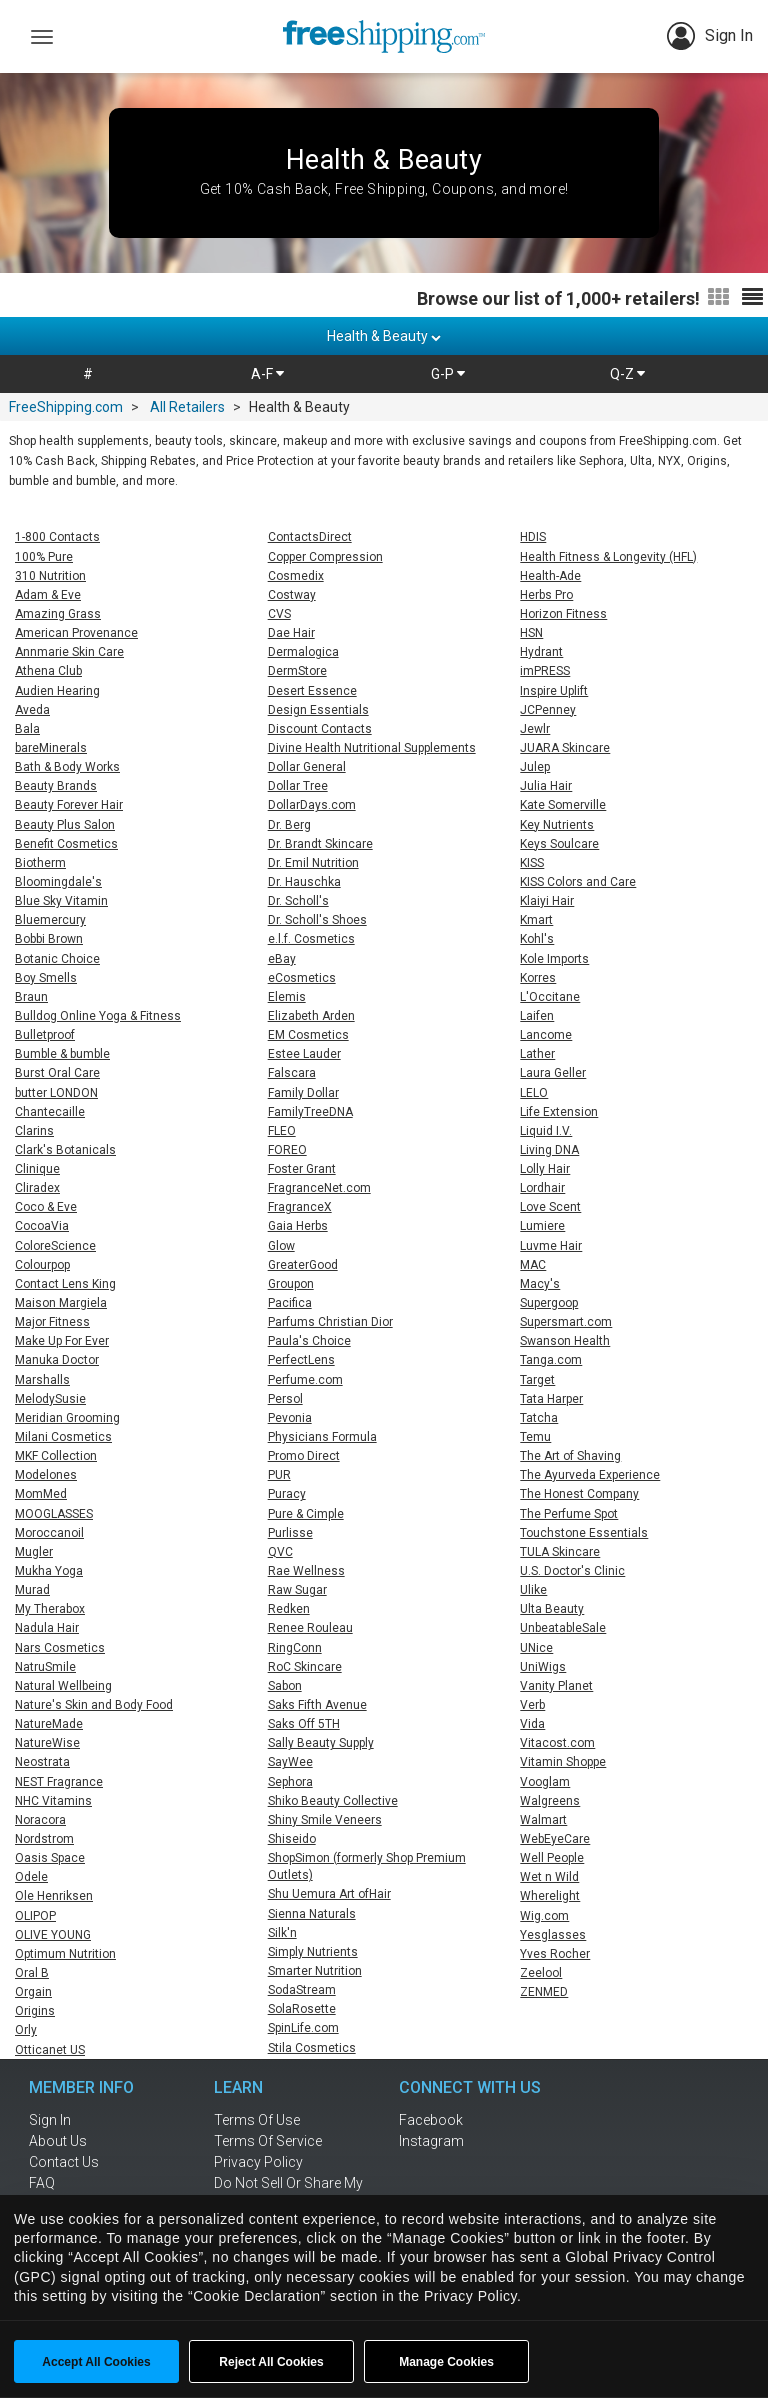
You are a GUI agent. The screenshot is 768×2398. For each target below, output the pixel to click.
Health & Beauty (384, 336)
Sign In (710, 36)
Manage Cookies (446, 2362)
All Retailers (187, 407)
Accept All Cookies (96, 2362)
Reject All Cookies (271, 2362)
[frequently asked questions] (94, 2183)
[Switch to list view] (752, 298)
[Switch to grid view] (718, 298)
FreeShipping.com (66, 407)
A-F (267, 374)
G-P (448, 374)
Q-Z (627, 374)
